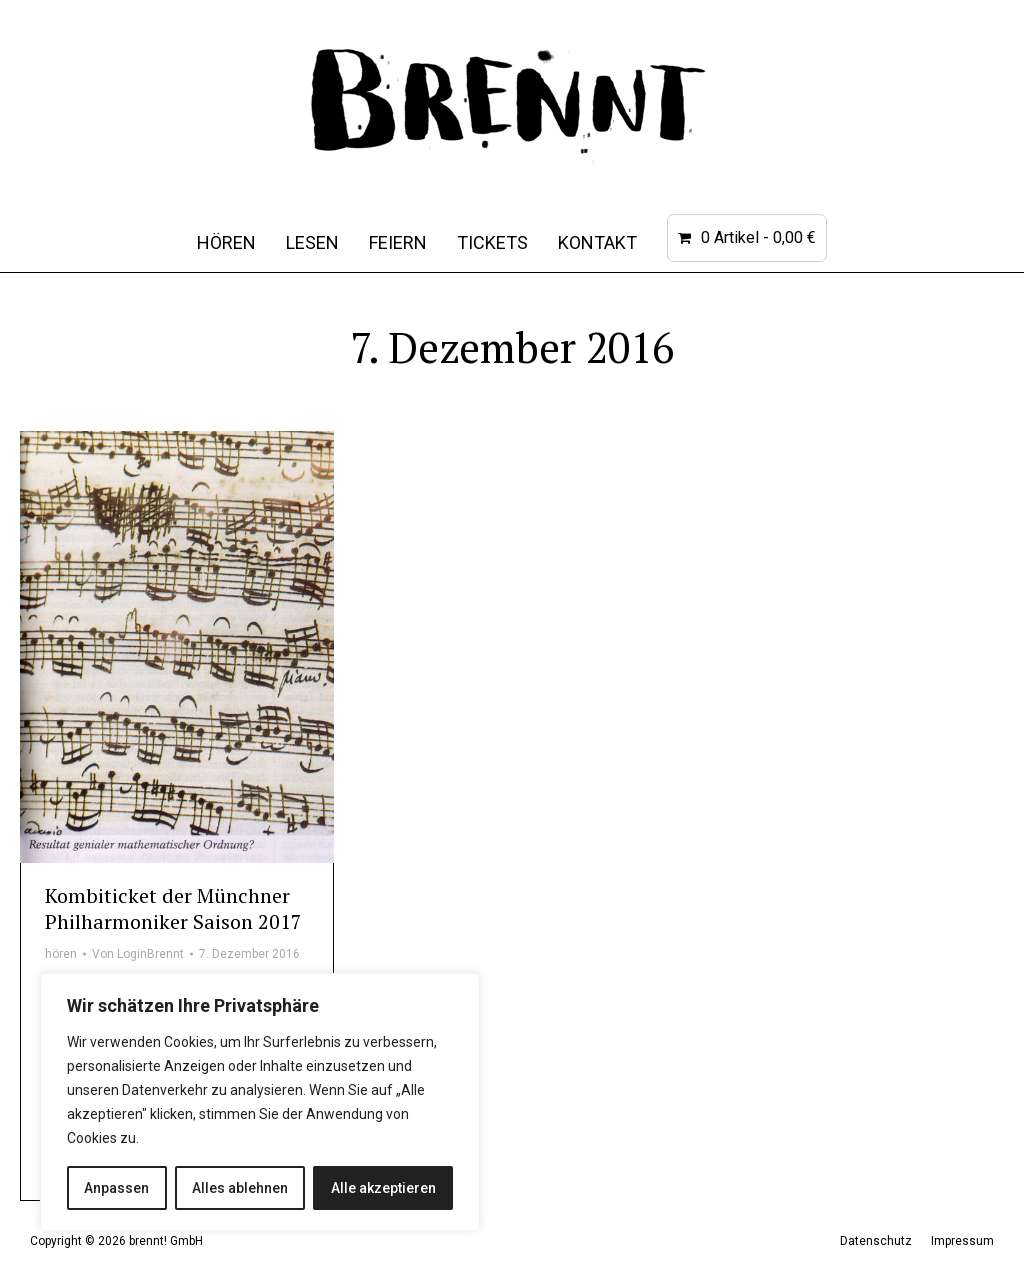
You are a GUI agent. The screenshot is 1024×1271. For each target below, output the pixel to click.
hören (61, 954)
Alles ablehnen (240, 1188)
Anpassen (116, 1188)
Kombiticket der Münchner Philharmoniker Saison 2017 (173, 908)
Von (138, 954)
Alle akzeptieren (383, 1188)
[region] (260, 1102)
